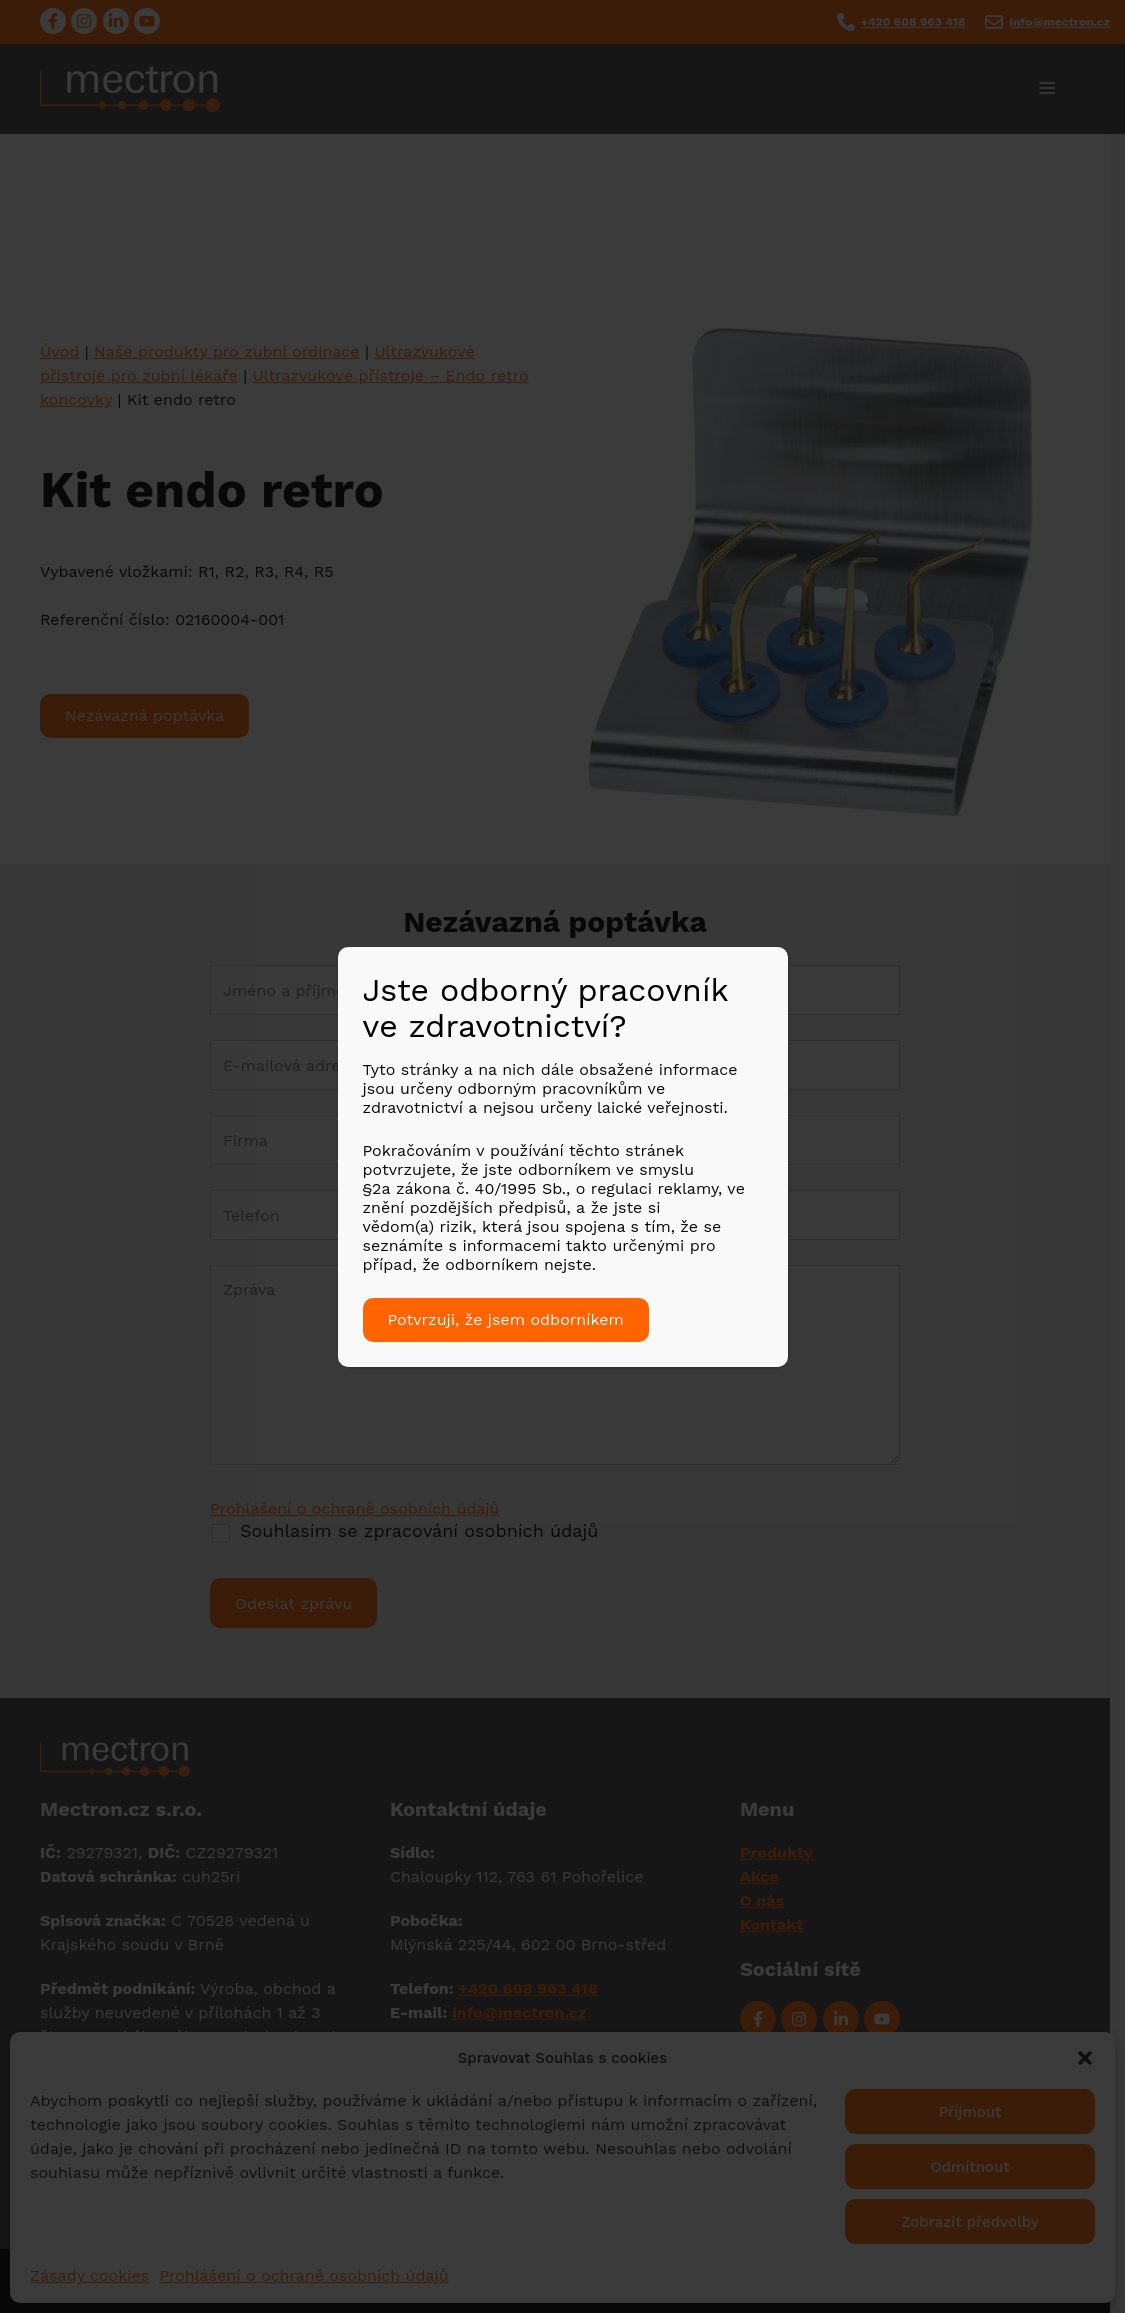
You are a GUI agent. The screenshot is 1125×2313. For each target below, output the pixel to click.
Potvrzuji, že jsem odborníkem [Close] (506, 1319)
